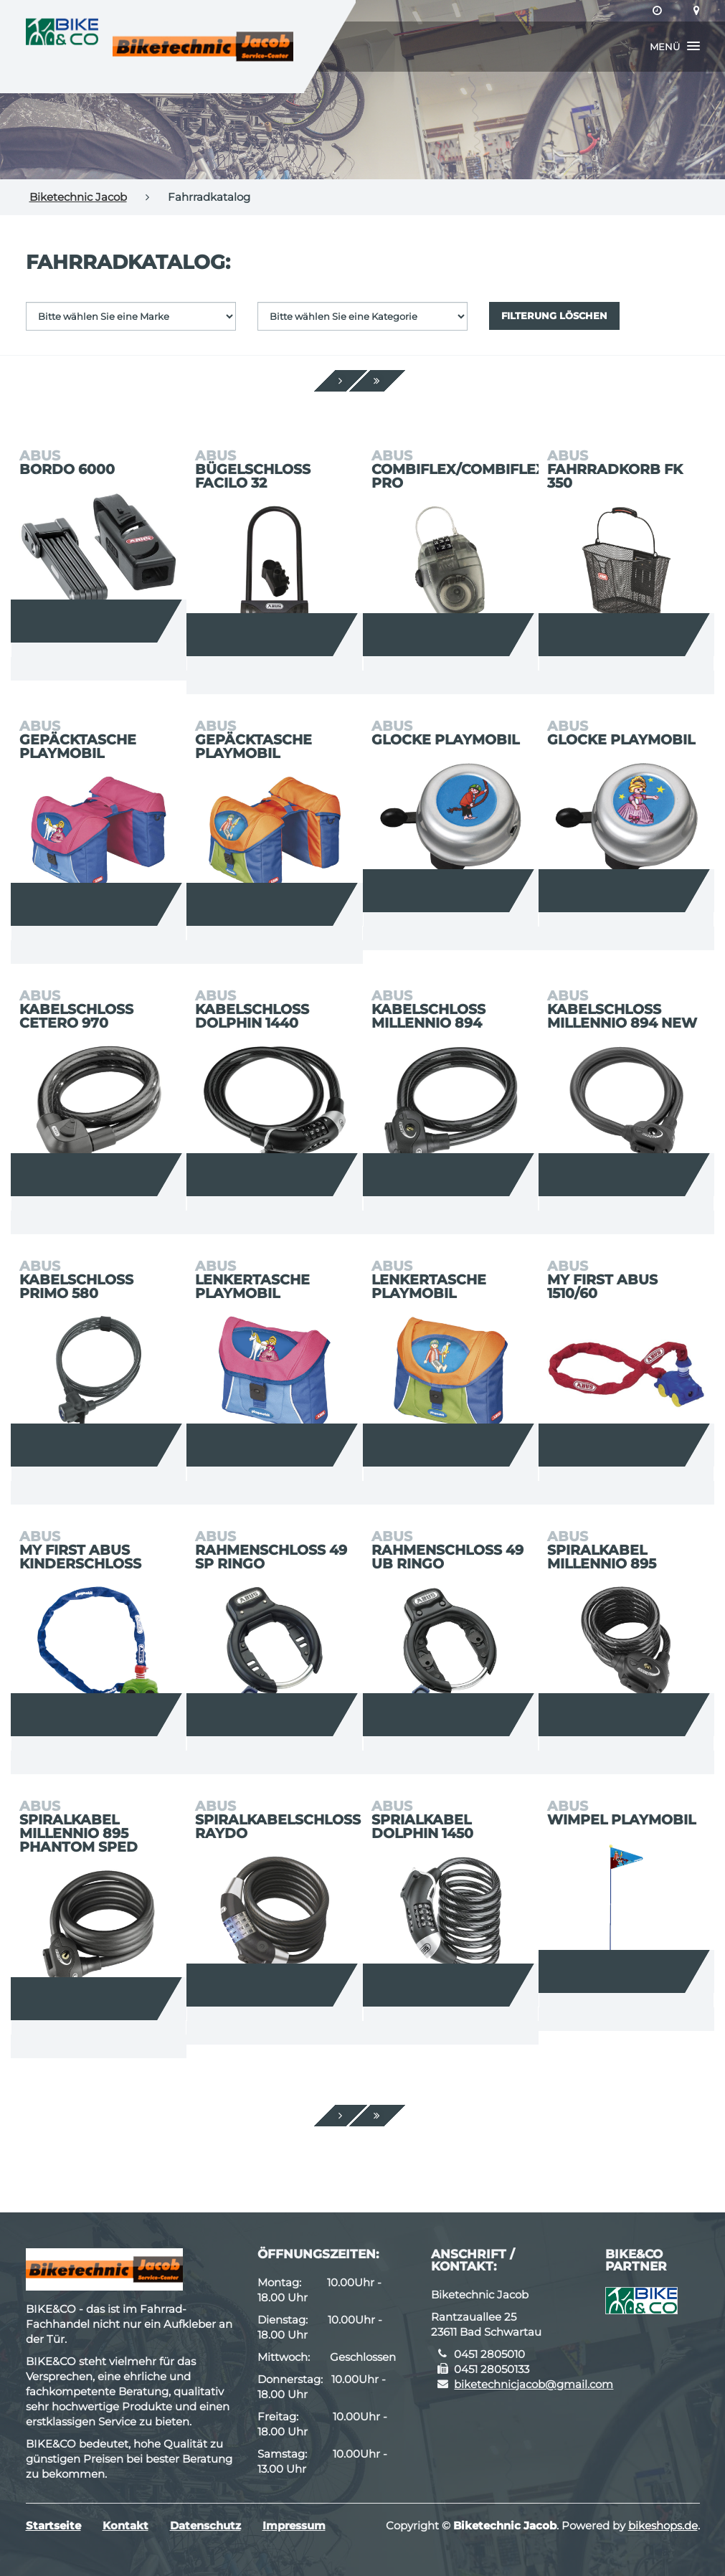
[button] (675, 47)
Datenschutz (205, 2525)
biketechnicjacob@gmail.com (533, 2384)
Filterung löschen (554, 315)
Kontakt (125, 2525)
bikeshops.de (663, 2525)
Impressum (294, 2525)
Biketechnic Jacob (78, 197)
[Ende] (377, 381)
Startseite (53, 2525)
